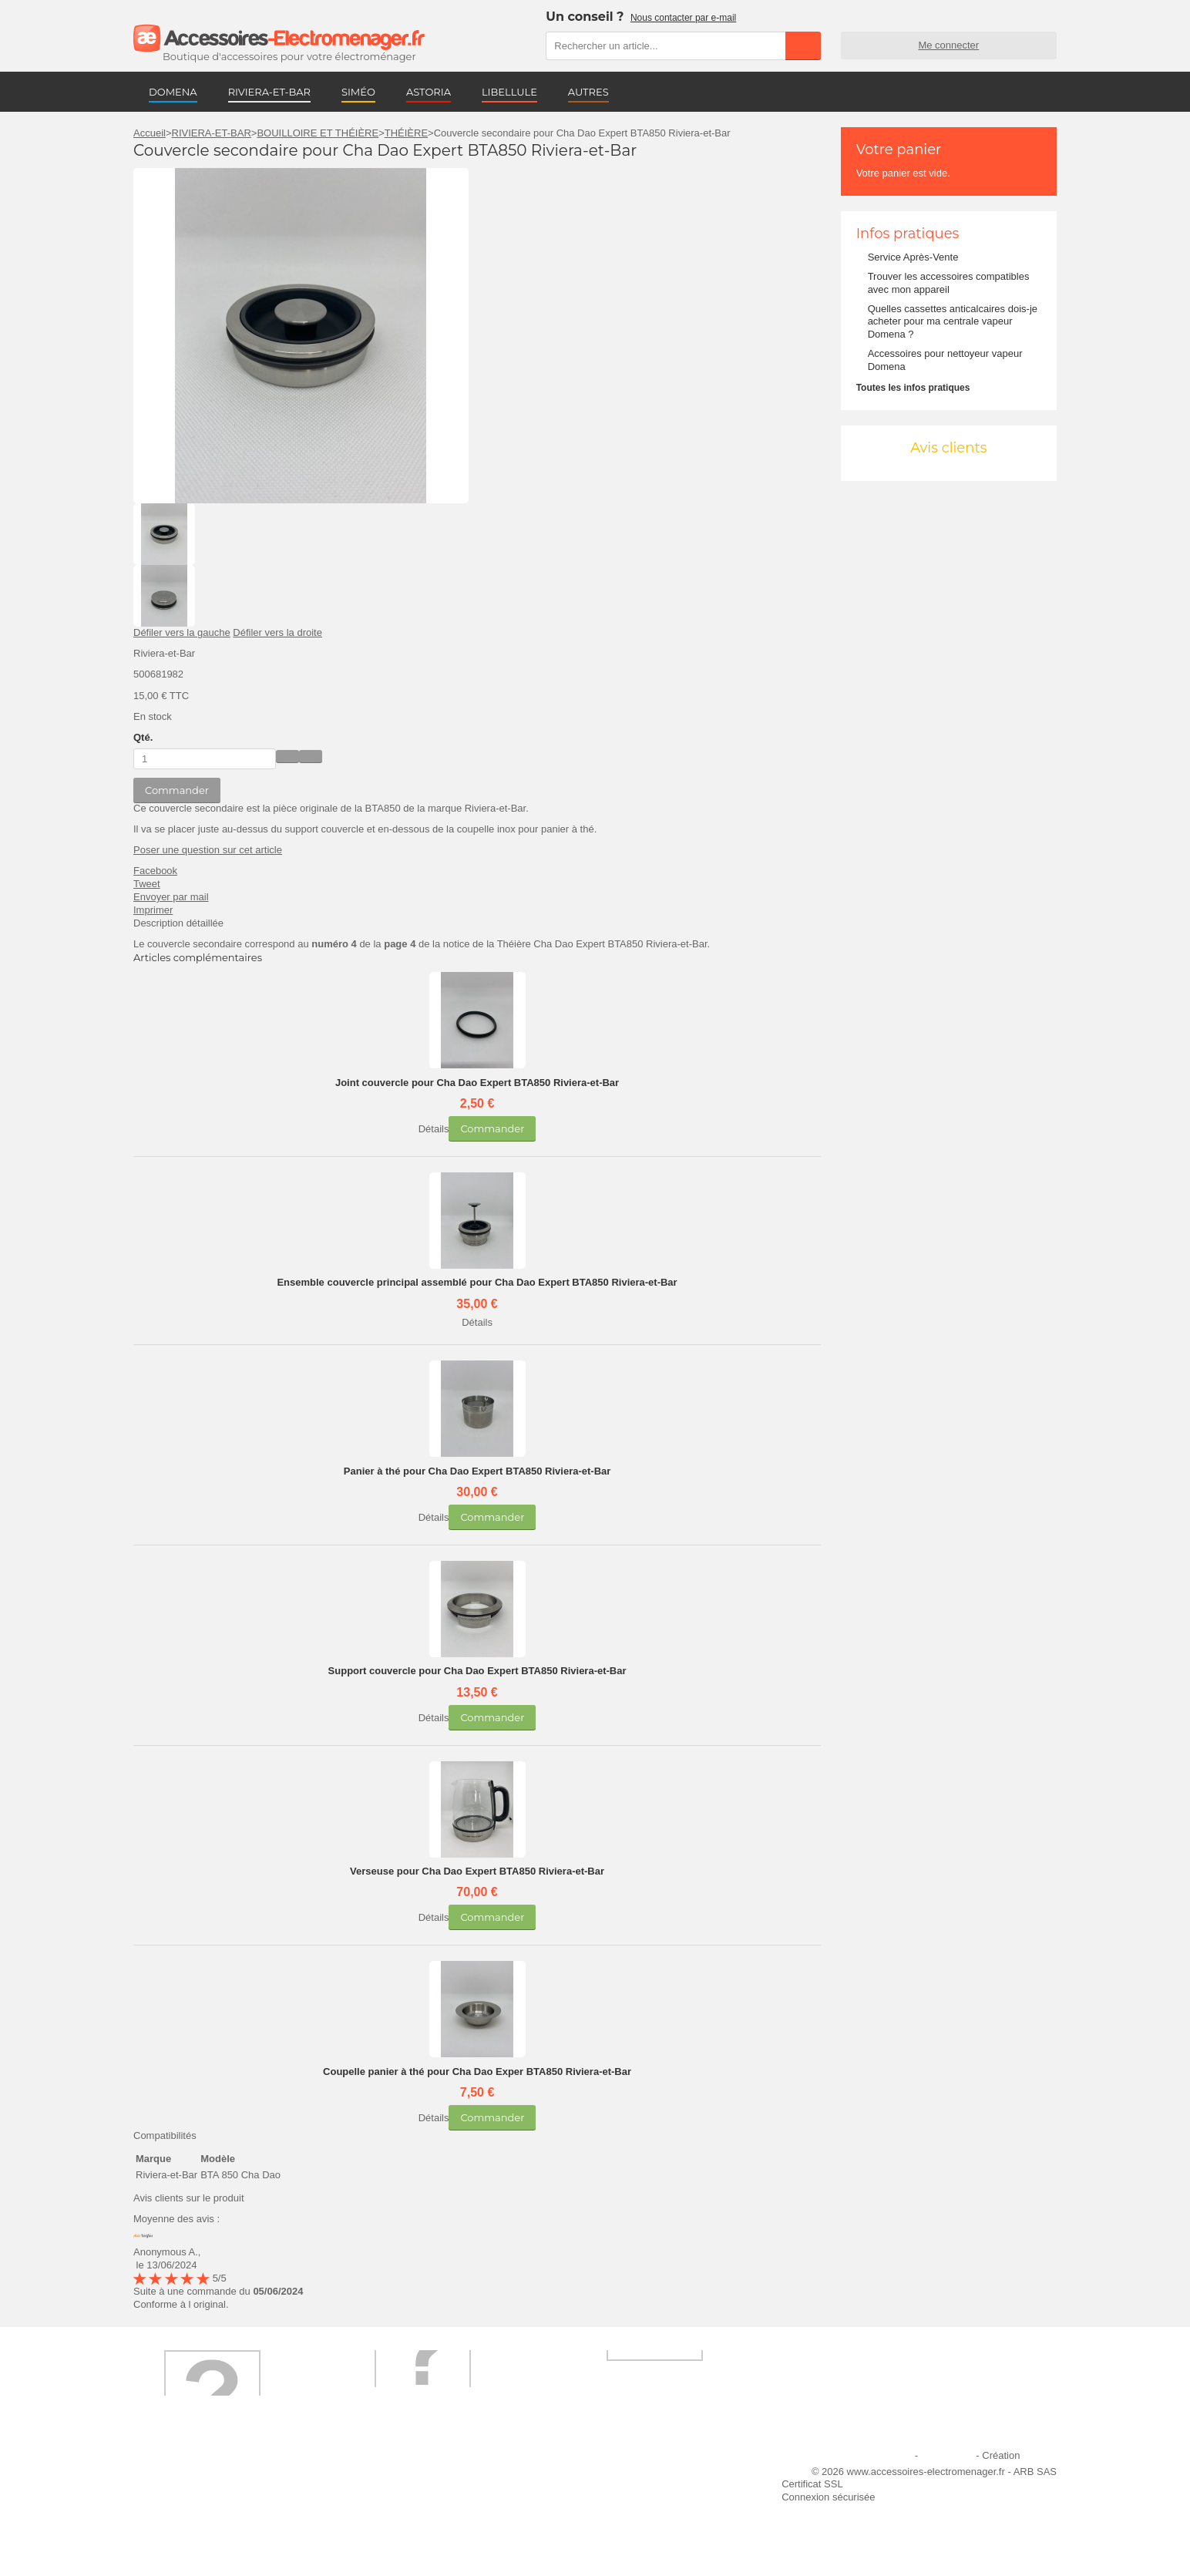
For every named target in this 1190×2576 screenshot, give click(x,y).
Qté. (143, 737)
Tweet (146, 883)
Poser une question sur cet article (207, 850)
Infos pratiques (908, 233)
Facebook (155, 870)
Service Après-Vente (913, 257)
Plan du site (947, 2455)
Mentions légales (875, 2455)
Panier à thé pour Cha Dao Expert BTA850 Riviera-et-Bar (477, 1471)
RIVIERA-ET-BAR (269, 92)
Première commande (189, 2496)
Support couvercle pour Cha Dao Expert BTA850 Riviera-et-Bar (477, 1670)
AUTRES (588, 92)
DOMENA (173, 92)
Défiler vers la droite (277, 632)
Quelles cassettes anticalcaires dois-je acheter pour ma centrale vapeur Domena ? (952, 322)
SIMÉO (358, 92)
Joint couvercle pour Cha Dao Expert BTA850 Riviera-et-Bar (477, 1082)
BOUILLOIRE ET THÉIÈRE (317, 133)
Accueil (149, 133)
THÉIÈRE (406, 133)
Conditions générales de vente (424, 2517)
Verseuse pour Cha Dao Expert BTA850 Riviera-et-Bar (477, 1871)
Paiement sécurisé (398, 2496)
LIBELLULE (509, 92)
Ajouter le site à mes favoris (632, 2475)
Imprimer (153, 910)
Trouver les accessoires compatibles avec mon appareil (949, 283)
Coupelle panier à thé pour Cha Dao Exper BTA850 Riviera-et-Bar (477, 2071)
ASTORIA (428, 92)
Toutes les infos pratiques (913, 387)
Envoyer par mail (171, 897)
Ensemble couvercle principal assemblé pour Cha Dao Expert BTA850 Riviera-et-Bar (477, 1282)
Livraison (377, 2475)
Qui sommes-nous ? (187, 2475)
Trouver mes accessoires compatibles (441, 2538)
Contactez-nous (178, 2538)
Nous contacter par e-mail (683, 17)
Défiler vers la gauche (181, 632)
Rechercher (803, 45)
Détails (434, 1129)
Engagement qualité (187, 2517)
